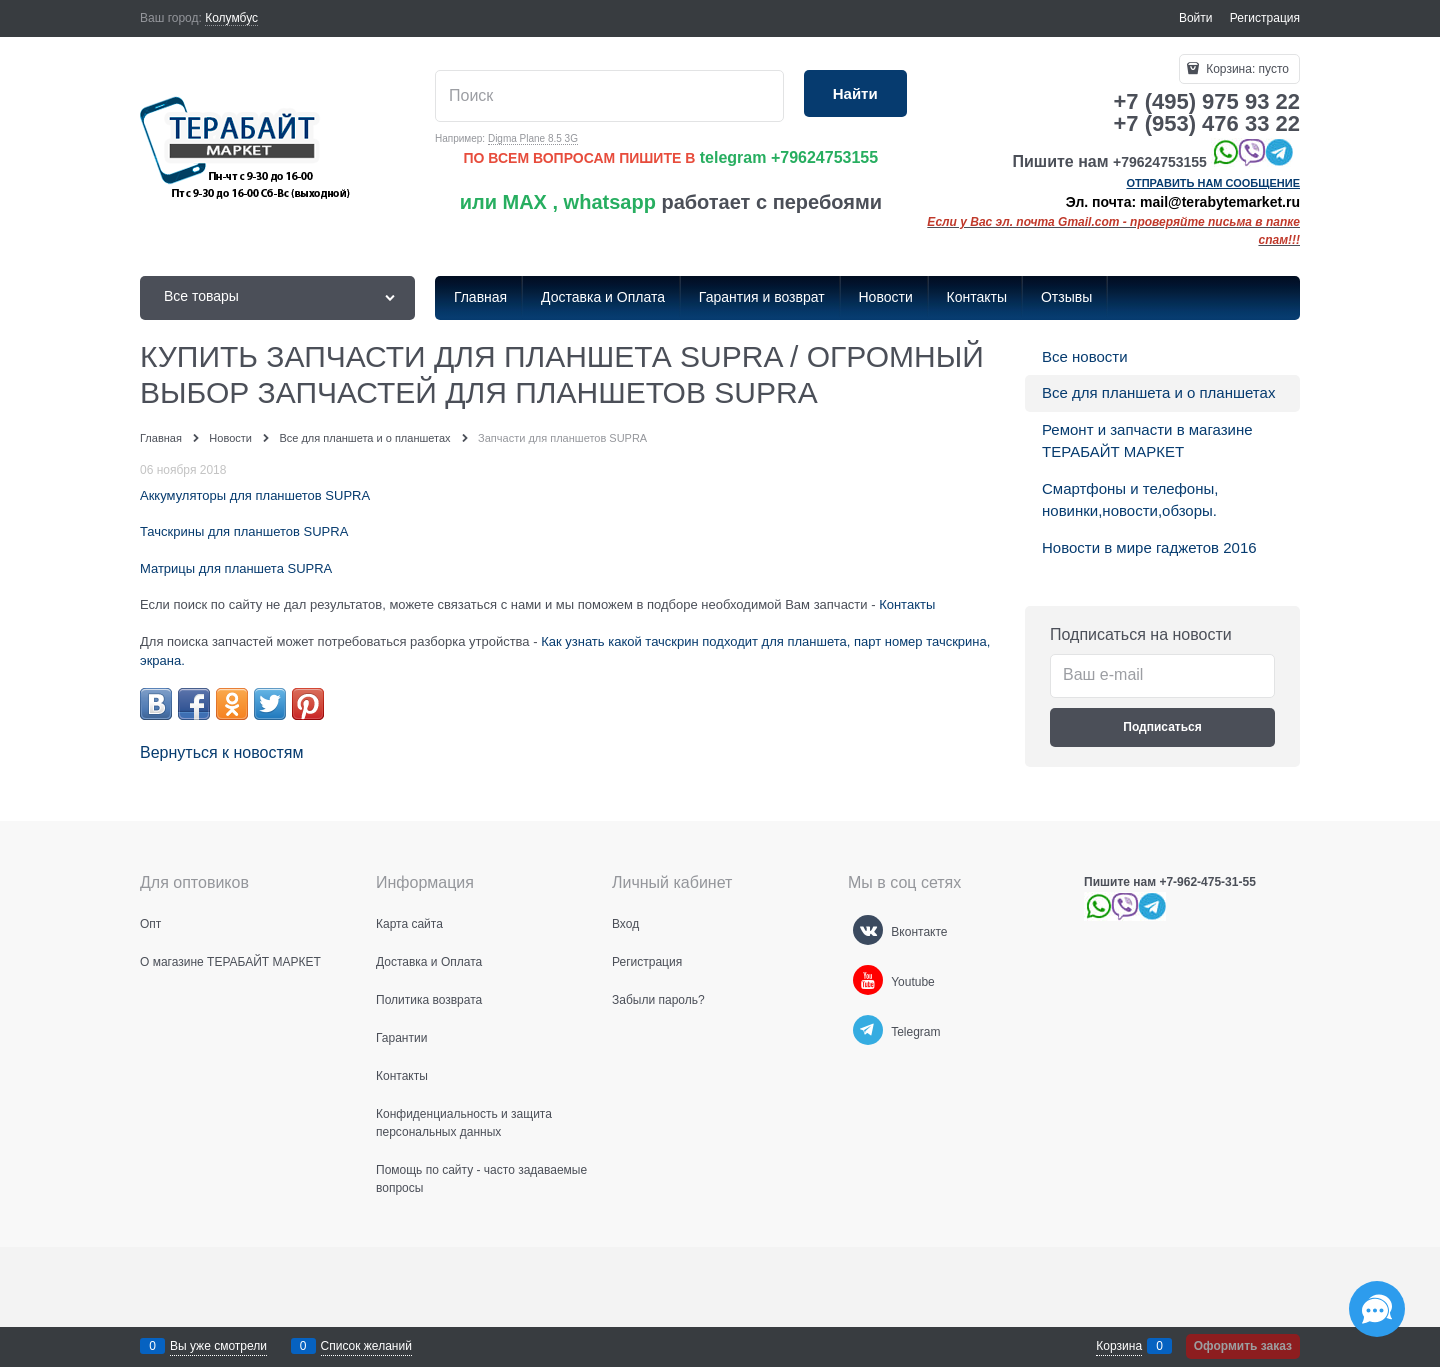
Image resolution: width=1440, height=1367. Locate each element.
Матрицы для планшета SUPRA (236, 568)
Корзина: (1246, 69)
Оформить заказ (1243, 1346)
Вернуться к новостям (221, 752)
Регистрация (1265, 18)
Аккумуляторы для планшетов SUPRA (255, 495)
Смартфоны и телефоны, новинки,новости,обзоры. (1130, 500)
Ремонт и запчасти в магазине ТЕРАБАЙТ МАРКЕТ (1147, 441)
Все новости (1085, 356)
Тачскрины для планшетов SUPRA (244, 531)
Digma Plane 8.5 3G (533, 138)
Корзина (1119, 1346)
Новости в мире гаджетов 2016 (1149, 547)
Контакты (907, 604)
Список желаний (366, 1346)
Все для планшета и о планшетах (1158, 392)
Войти (1196, 18)
